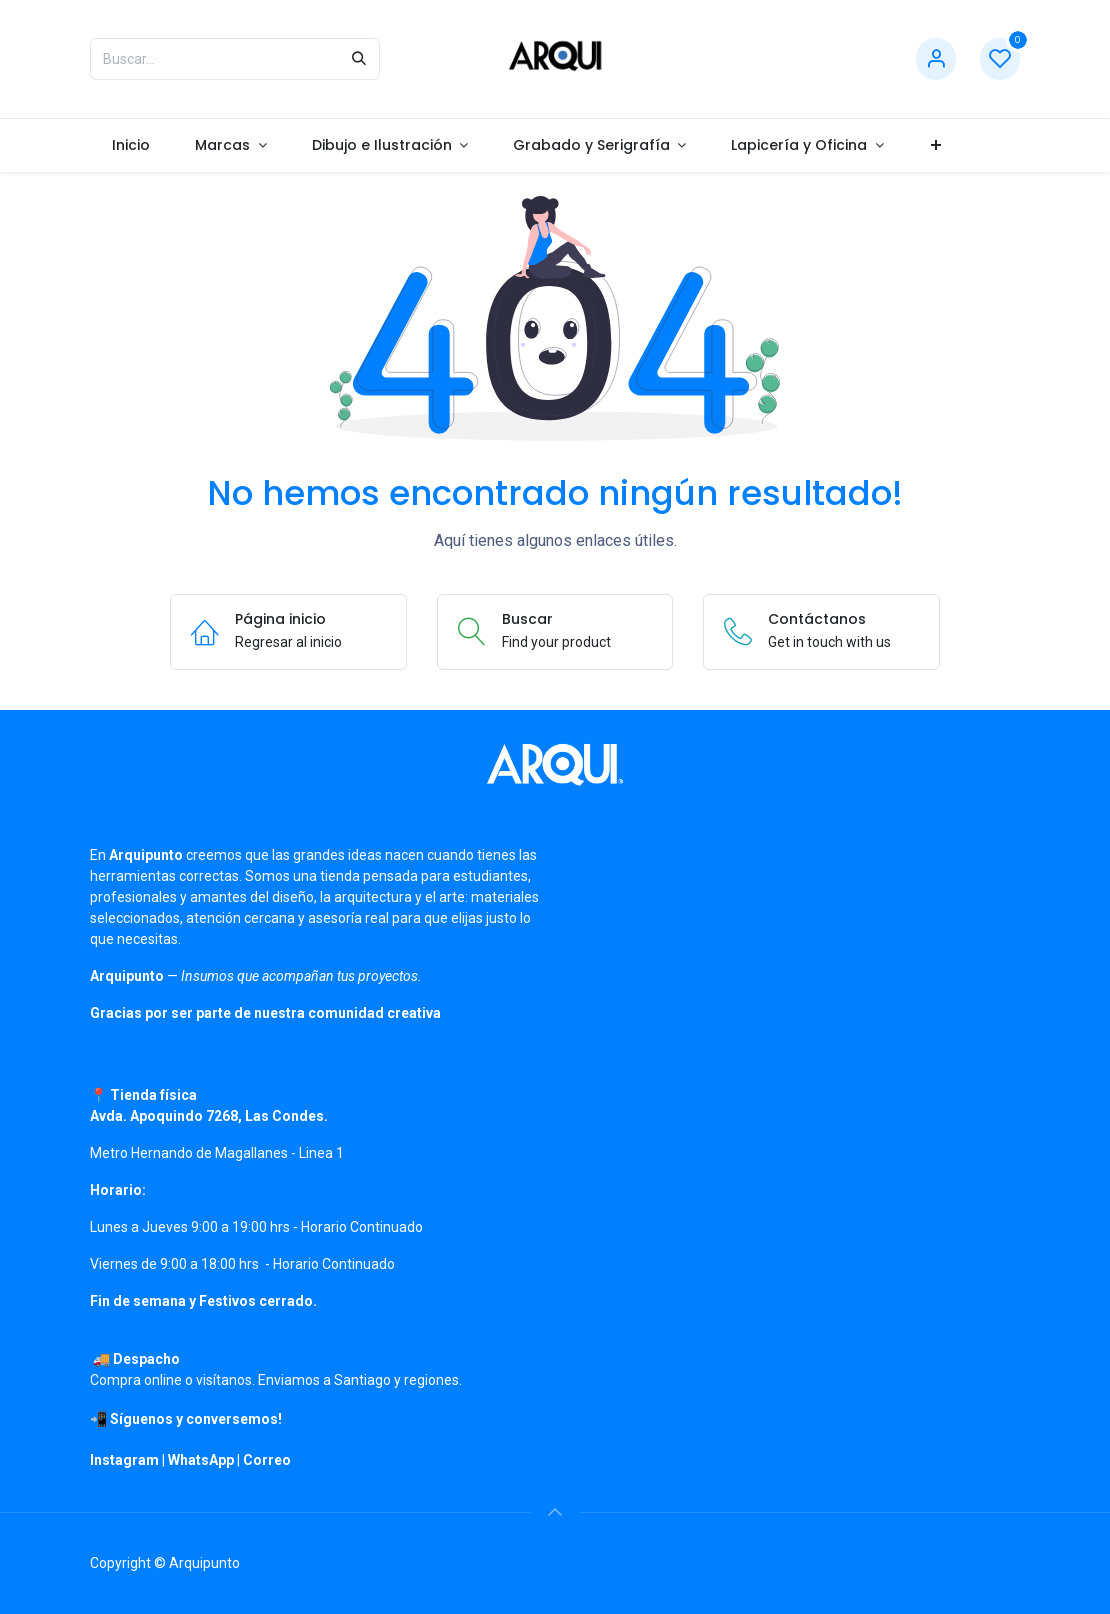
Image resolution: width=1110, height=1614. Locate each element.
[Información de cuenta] (936, 59)
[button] (555, 1512)
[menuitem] (131, 145)
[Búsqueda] (359, 59)
